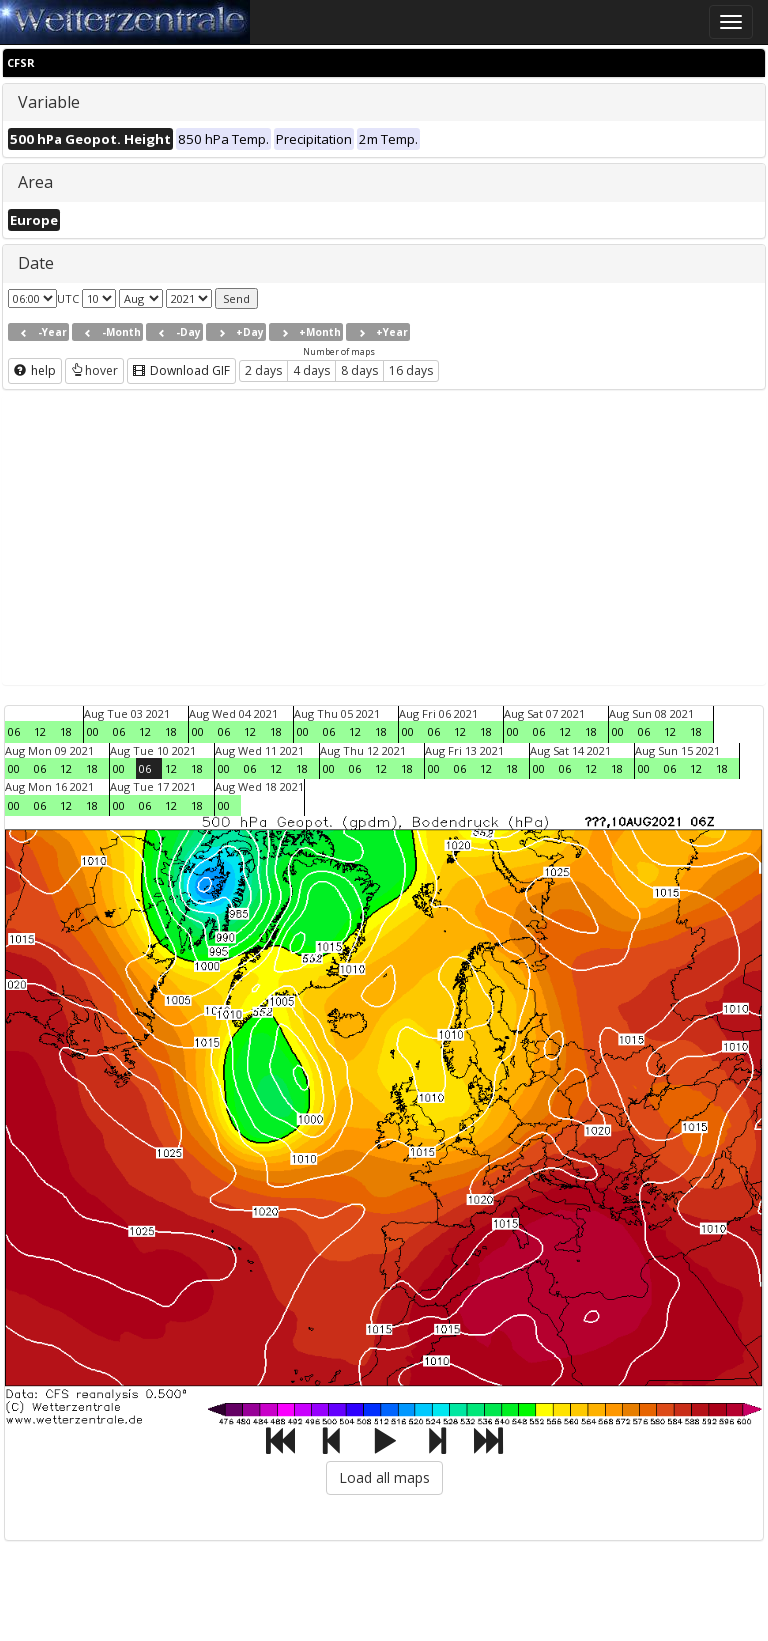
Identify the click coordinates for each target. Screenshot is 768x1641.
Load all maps (384, 1477)
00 (93, 731)
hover (94, 370)
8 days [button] (359, 370)
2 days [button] (263, 370)
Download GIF (181, 370)
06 (14, 731)
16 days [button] (411, 370)
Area (35, 182)
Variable (49, 102)
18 (66, 731)
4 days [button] (311, 370)
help (35, 370)
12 (40, 731)
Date (36, 263)
